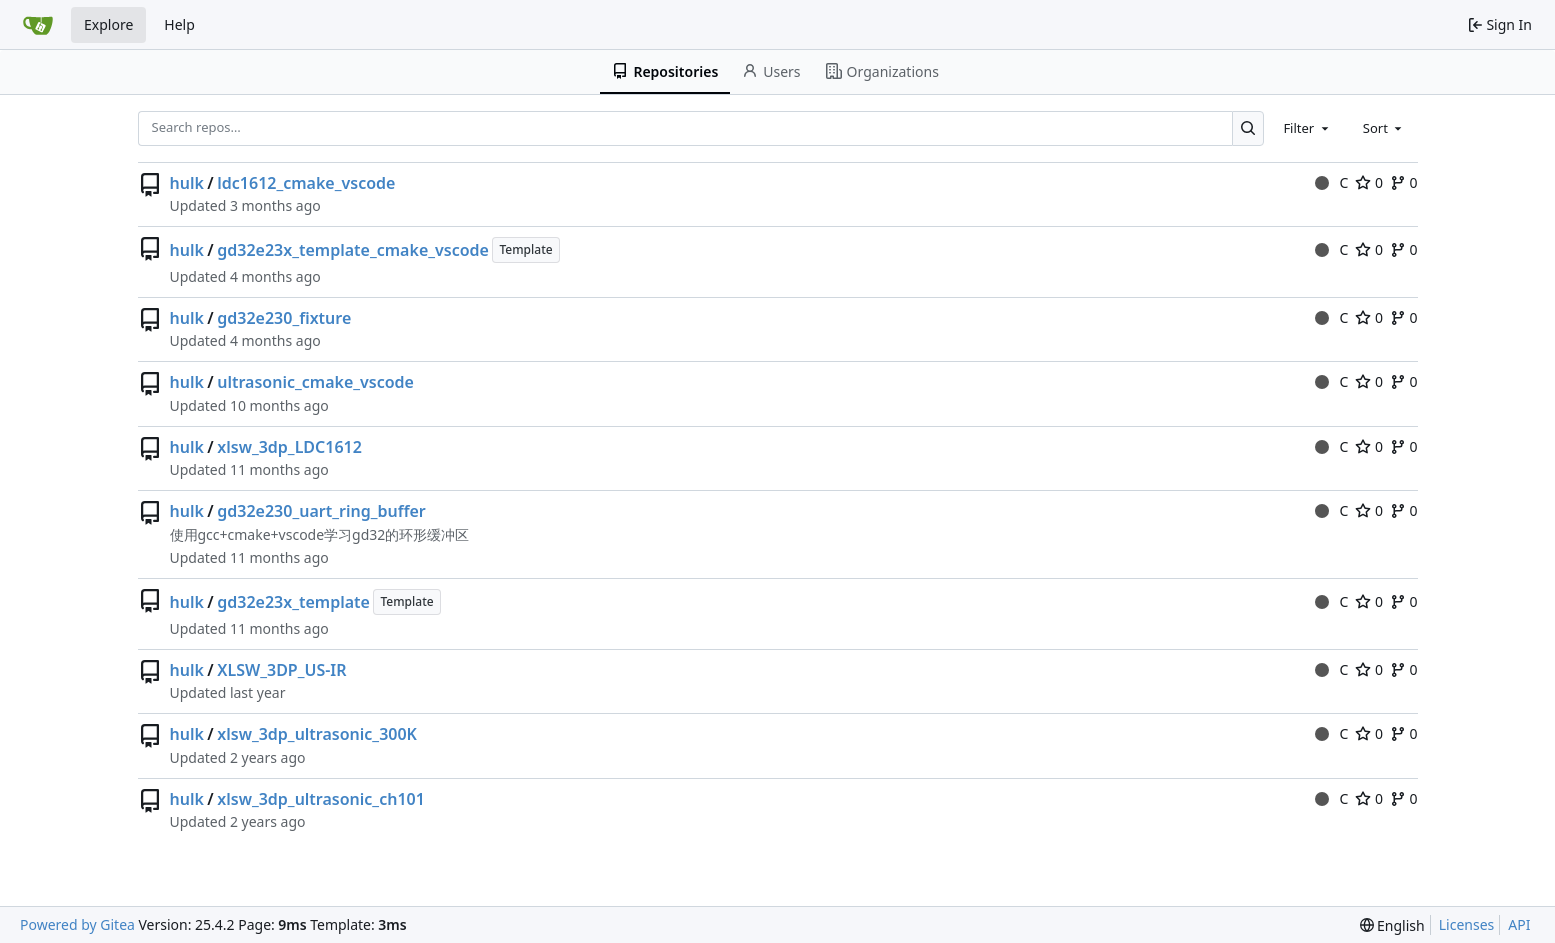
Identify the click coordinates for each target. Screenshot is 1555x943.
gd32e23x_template (293, 602)
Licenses (1467, 924)
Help (179, 24)
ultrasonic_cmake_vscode (315, 382)
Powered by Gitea (77, 924)
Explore (108, 24)
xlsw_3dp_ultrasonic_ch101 (321, 799)
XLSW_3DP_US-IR (281, 670)
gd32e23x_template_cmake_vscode (353, 250)
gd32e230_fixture (284, 318)
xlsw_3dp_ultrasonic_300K (317, 734)
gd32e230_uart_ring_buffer (321, 511)
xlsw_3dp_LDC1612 (289, 447)
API (1519, 924)
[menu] (1392, 925)
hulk (187, 183)
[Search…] (1248, 128)
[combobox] (1307, 128)
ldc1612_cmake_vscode (306, 183)
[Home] (38, 25)
